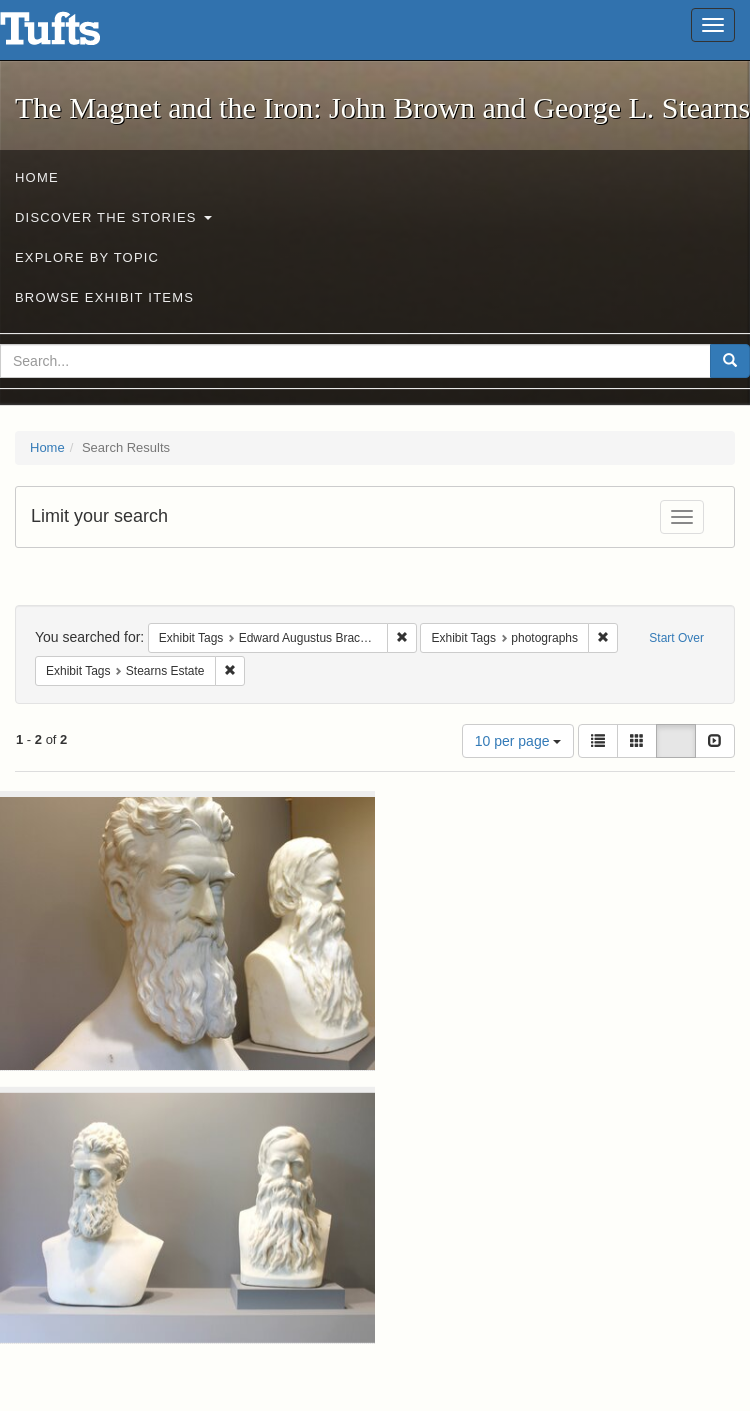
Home (37, 177)
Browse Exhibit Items (104, 297)
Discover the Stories (113, 217)
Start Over (676, 638)
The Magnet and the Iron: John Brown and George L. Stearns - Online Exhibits (75, 35)
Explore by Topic (87, 257)
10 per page (518, 741)
